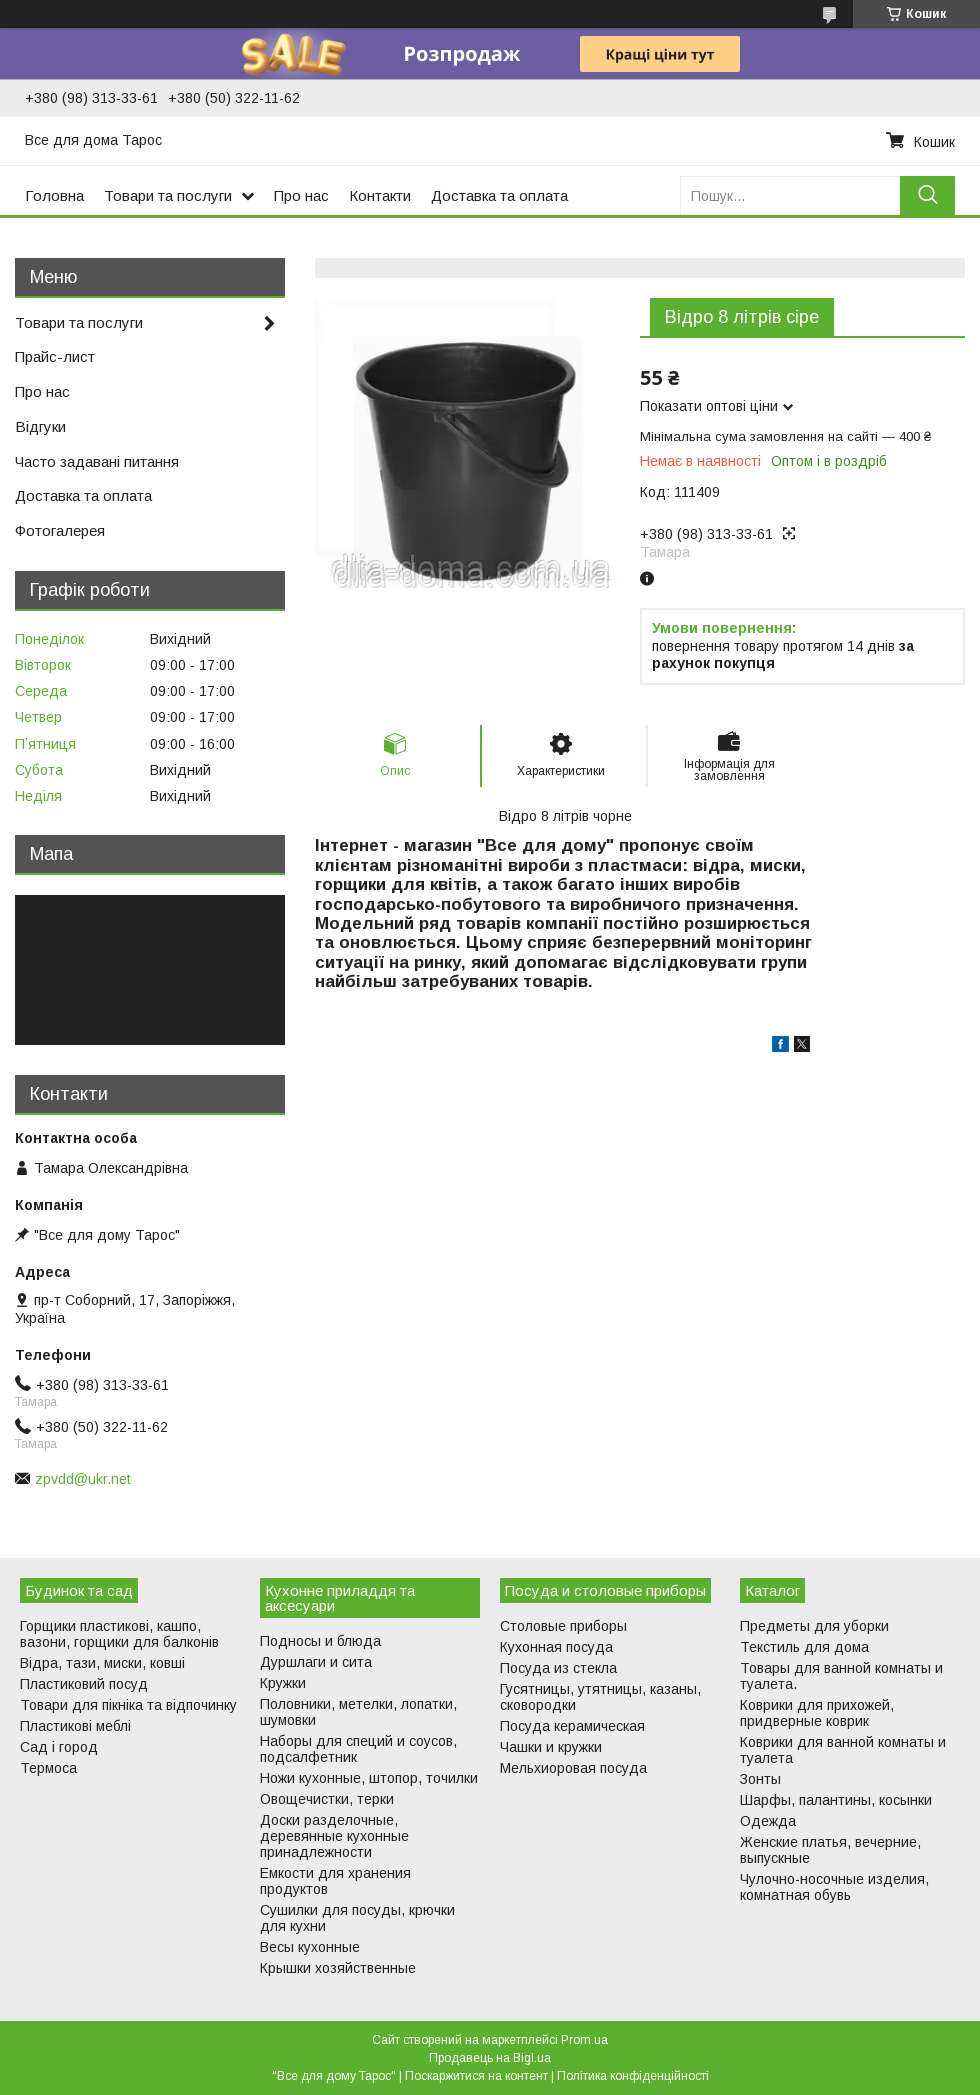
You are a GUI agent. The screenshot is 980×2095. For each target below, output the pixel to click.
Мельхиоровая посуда (573, 1768)
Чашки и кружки (551, 1747)
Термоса (48, 1768)
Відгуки (40, 426)
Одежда (768, 1821)
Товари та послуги (168, 195)
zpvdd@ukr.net (83, 1479)
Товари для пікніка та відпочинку (128, 1705)
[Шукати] (927, 195)
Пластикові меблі (75, 1726)
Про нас (301, 195)
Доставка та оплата (499, 195)
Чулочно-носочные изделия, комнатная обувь (834, 1887)
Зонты (760, 1779)
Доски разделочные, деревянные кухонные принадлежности (334, 1836)
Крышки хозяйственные (338, 1968)
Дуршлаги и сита (316, 1662)
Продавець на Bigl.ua (490, 2058)
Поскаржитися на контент (476, 2076)
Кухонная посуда (556, 1647)
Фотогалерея (60, 530)
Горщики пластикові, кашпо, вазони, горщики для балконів (119, 1634)
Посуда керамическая (572, 1726)
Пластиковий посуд (84, 1684)
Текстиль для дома (804, 1647)
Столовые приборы (563, 1626)
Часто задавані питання (97, 461)
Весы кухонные (310, 1947)
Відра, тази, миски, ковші (102, 1663)
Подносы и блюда (320, 1641)
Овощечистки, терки (327, 1799)
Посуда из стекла (558, 1668)
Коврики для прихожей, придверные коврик (817, 1713)
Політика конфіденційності (633, 2076)
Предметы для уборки (814, 1626)
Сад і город (59, 1747)
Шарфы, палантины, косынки (836, 1800)
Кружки (283, 1683)
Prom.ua (584, 2040)
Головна (54, 195)
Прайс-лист (55, 356)
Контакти (380, 195)
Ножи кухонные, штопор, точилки (369, 1778)
